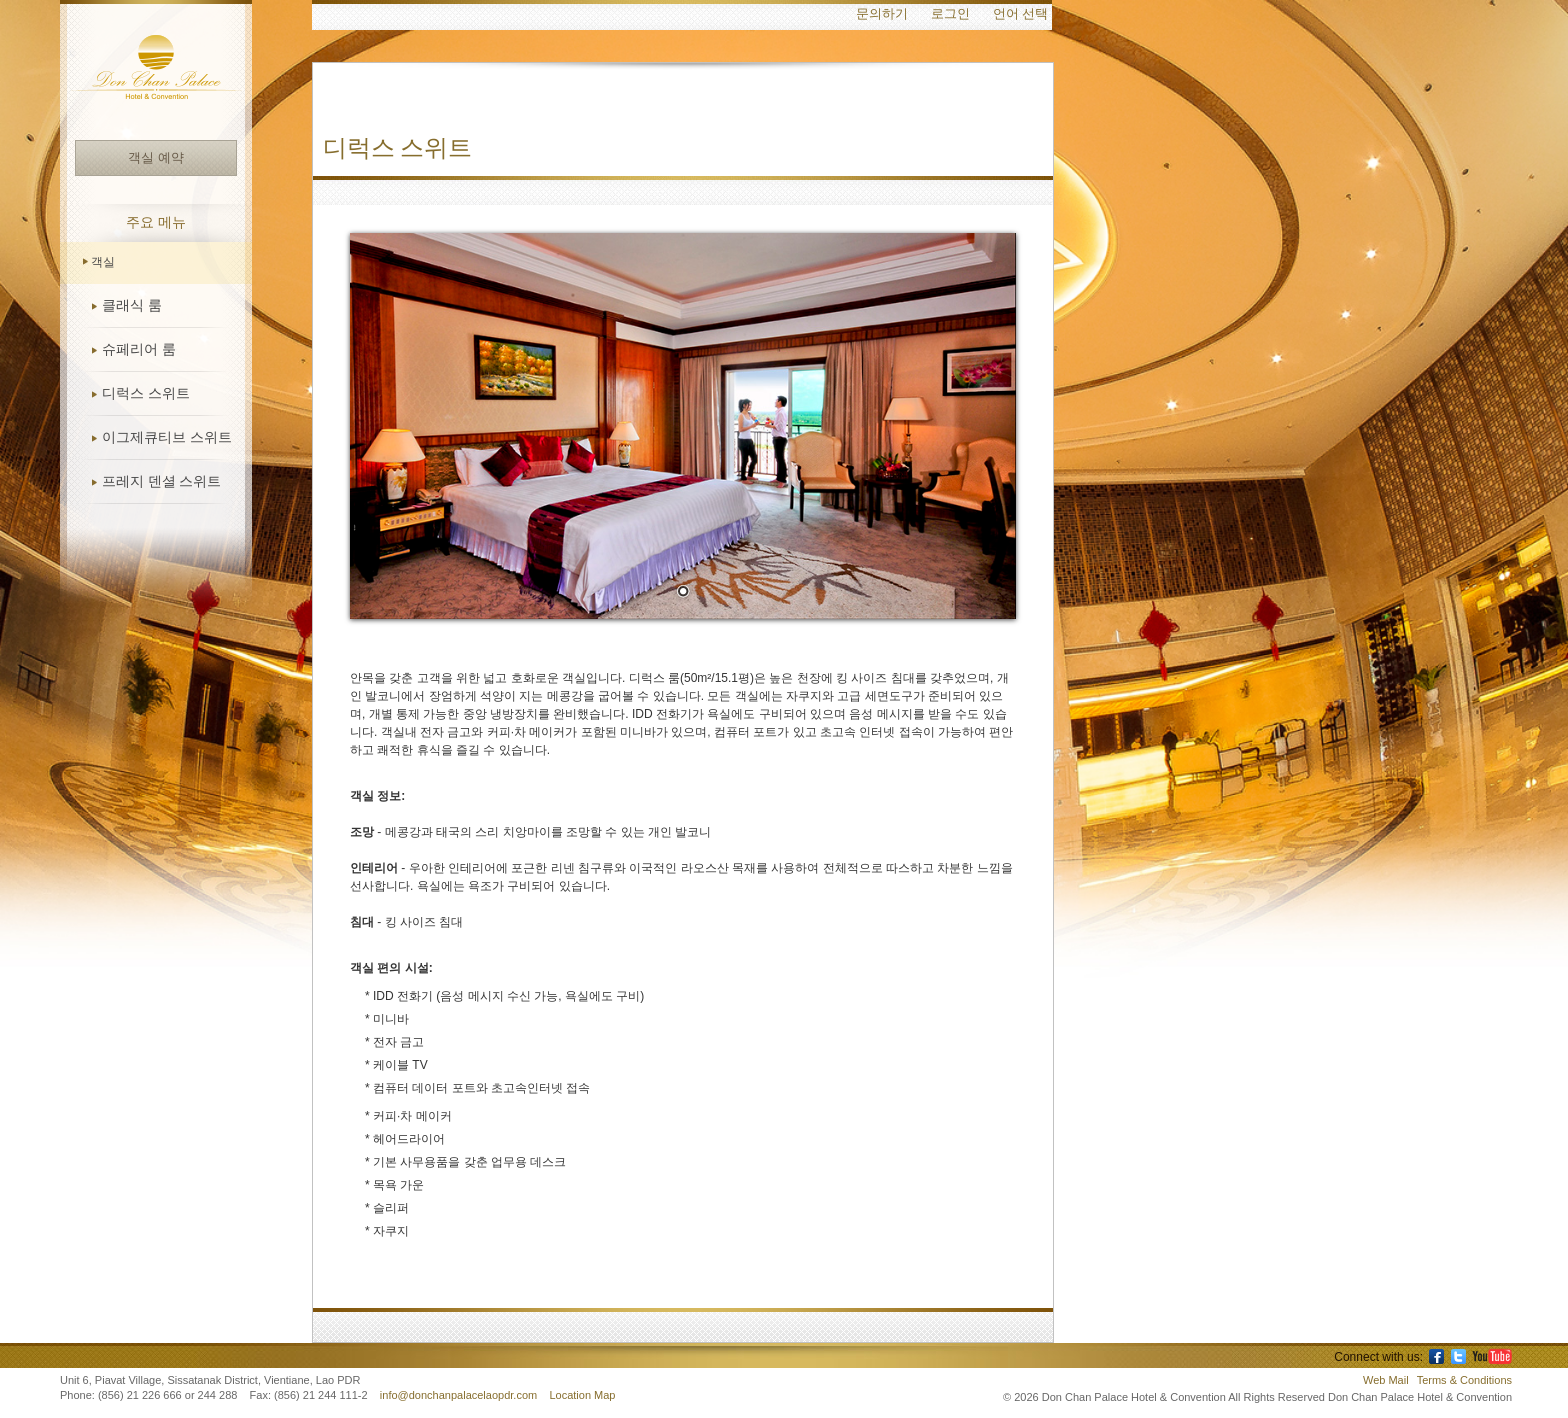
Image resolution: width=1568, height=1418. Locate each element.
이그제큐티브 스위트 (167, 437)
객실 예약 (155, 157)
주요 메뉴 (156, 222)
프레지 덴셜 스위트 (161, 481)
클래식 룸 (132, 305)
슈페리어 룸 (139, 349)
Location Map (582, 1395)
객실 (103, 262)
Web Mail (1386, 1380)
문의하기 (882, 14)
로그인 (950, 14)
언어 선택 (1020, 14)
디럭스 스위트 (146, 393)
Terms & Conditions (1464, 1380)
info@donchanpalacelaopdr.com (460, 1395)
